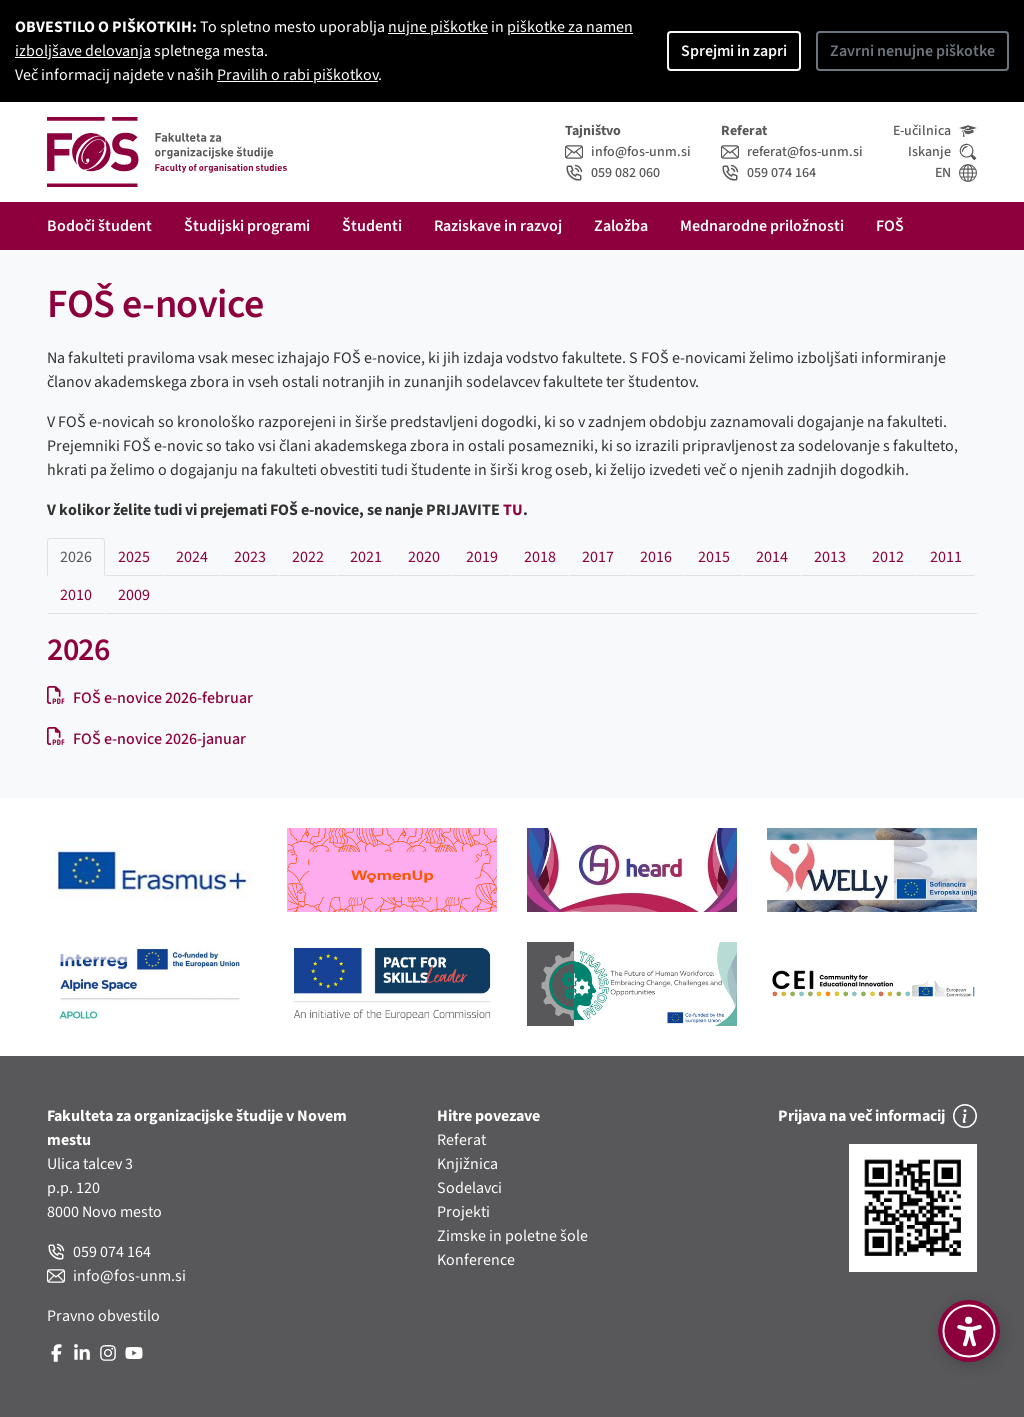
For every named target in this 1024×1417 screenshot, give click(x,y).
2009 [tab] (134, 595)
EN (956, 173)
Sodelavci (469, 1188)
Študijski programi (247, 226)
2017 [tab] (598, 557)
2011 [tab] (946, 557)
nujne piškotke (438, 27)
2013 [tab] (830, 557)
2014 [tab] (772, 557)
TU (513, 510)
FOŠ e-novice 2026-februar (150, 697)
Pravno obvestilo (103, 1316)
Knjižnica (467, 1164)
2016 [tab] (656, 557)
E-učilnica (935, 131)
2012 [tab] (888, 557)
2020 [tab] (424, 557)
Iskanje (942, 152)
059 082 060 (612, 173)
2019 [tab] (482, 557)
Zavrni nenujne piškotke (912, 51)
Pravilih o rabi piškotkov (297, 75)
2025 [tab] (134, 557)
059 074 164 (768, 173)
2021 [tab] (366, 557)
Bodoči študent (99, 226)
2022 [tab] (308, 557)
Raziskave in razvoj (498, 226)
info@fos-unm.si (628, 152)
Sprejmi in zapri (734, 51)
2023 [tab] (250, 557)
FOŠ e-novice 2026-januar (146, 738)
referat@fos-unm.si (792, 152)
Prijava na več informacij (877, 1116)
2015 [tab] (714, 557)
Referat (461, 1140)
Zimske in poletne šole (512, 1236)
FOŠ (890, 226)
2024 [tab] (192, 557)
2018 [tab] (540, 557)
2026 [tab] (76, 557)
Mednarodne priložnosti (762, 226)
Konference (476, 1260)
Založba (621, 226)
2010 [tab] (76, 595)
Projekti (463, 1212)
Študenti (372, 226)
